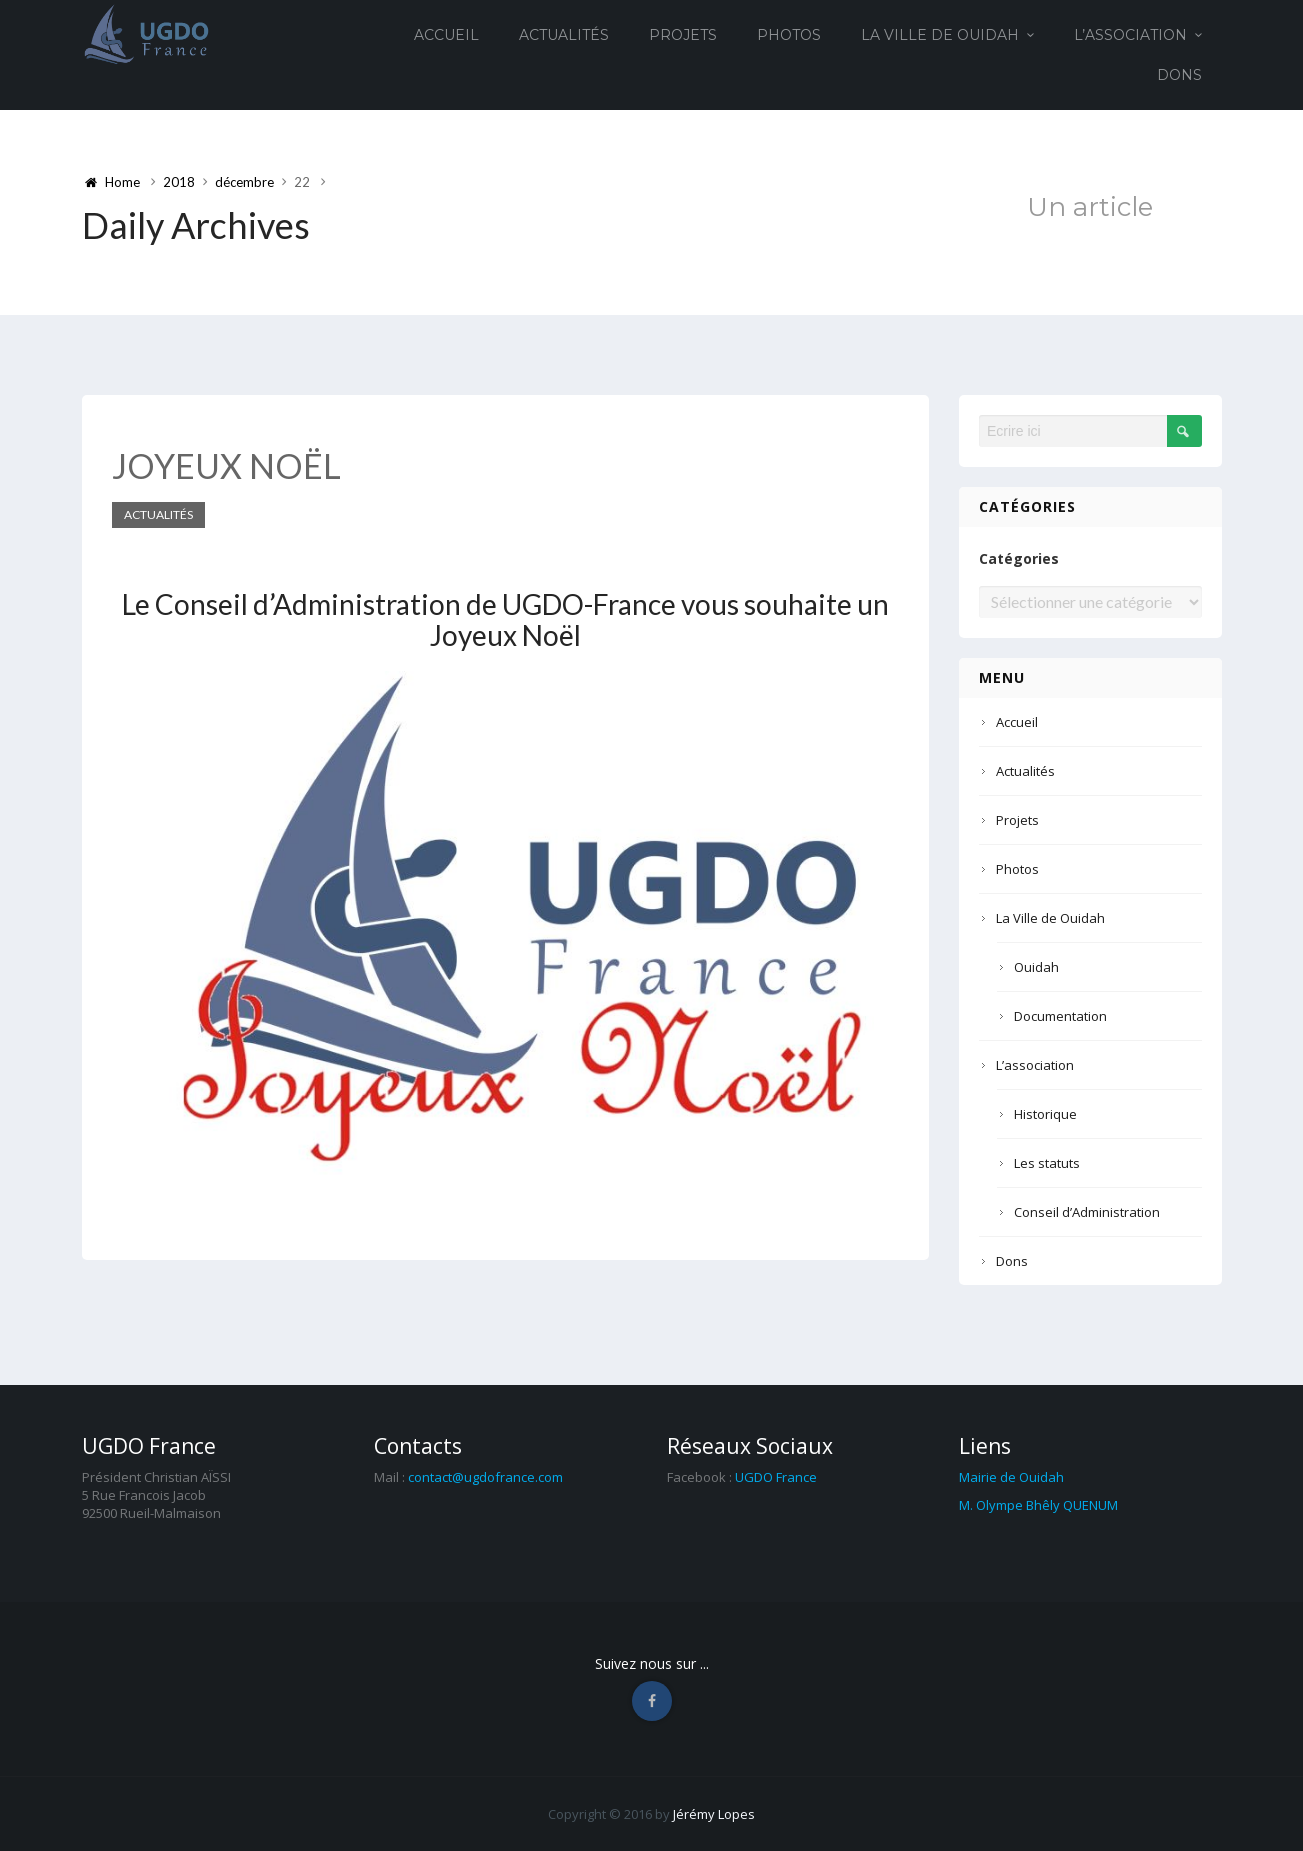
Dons (1179, 75)
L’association (1130, 35)
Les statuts (1047, 1163)
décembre (244, 182)
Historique (1045, 1114)
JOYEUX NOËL (226, 465)
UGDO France (776, 1477)
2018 (179, 182)
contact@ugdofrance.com (485, 1477)
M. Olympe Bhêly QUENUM (1038, 1505)
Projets (683, 35)
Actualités (564, 35)
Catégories (1019, 558)
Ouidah (1036, 967)
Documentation (1060, 1016)
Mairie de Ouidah (1011, 1477)
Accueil (446, 35)
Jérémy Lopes (714, 1814)
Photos (789, 35)
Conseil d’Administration (1087, 1212)
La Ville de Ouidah (940, 35)
